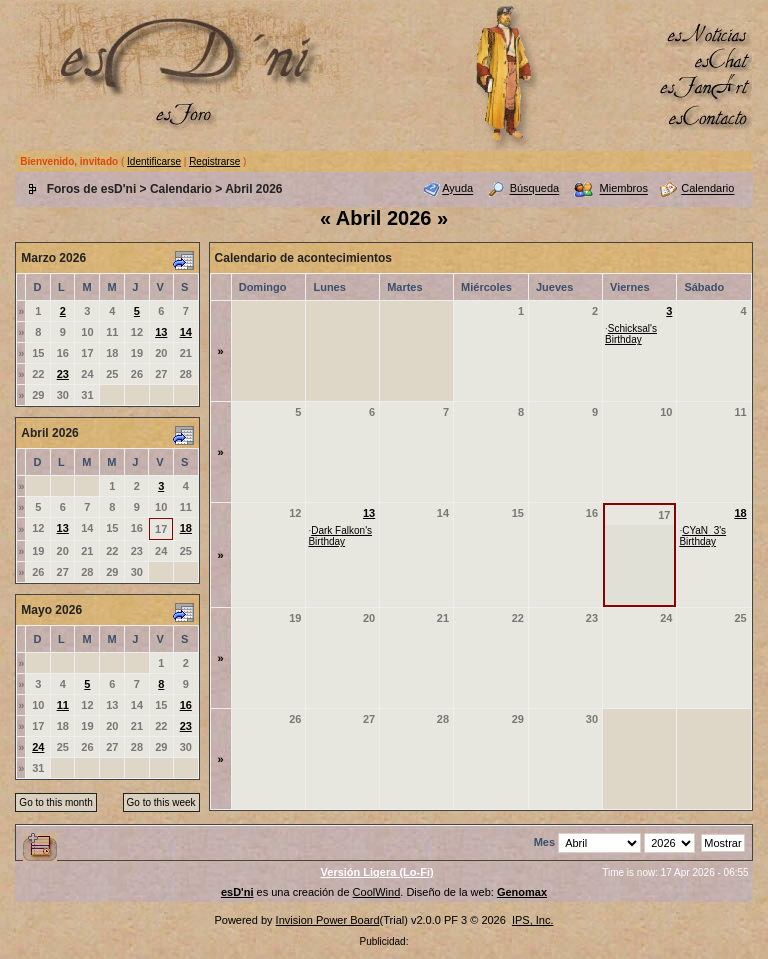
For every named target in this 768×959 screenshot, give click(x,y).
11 (63, 705)
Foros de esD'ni (92, 189)
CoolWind (377, 892)
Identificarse (154, 161)
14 (186, 332)
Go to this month (55, 802)
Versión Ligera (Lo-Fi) (377, 872)
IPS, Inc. (533, 920)
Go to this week (161, 802)
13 (161, 332)
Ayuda (457, 189)
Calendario (181, 189)
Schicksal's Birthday (631, 334)
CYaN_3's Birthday (702, 536)
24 (38, 747)
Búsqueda (535, 189)
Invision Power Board (328, 920)
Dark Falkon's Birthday (340, 536)
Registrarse (214, 161)
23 (63, 374)
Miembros (624, 189)
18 (186, 528)
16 (186, 705)
